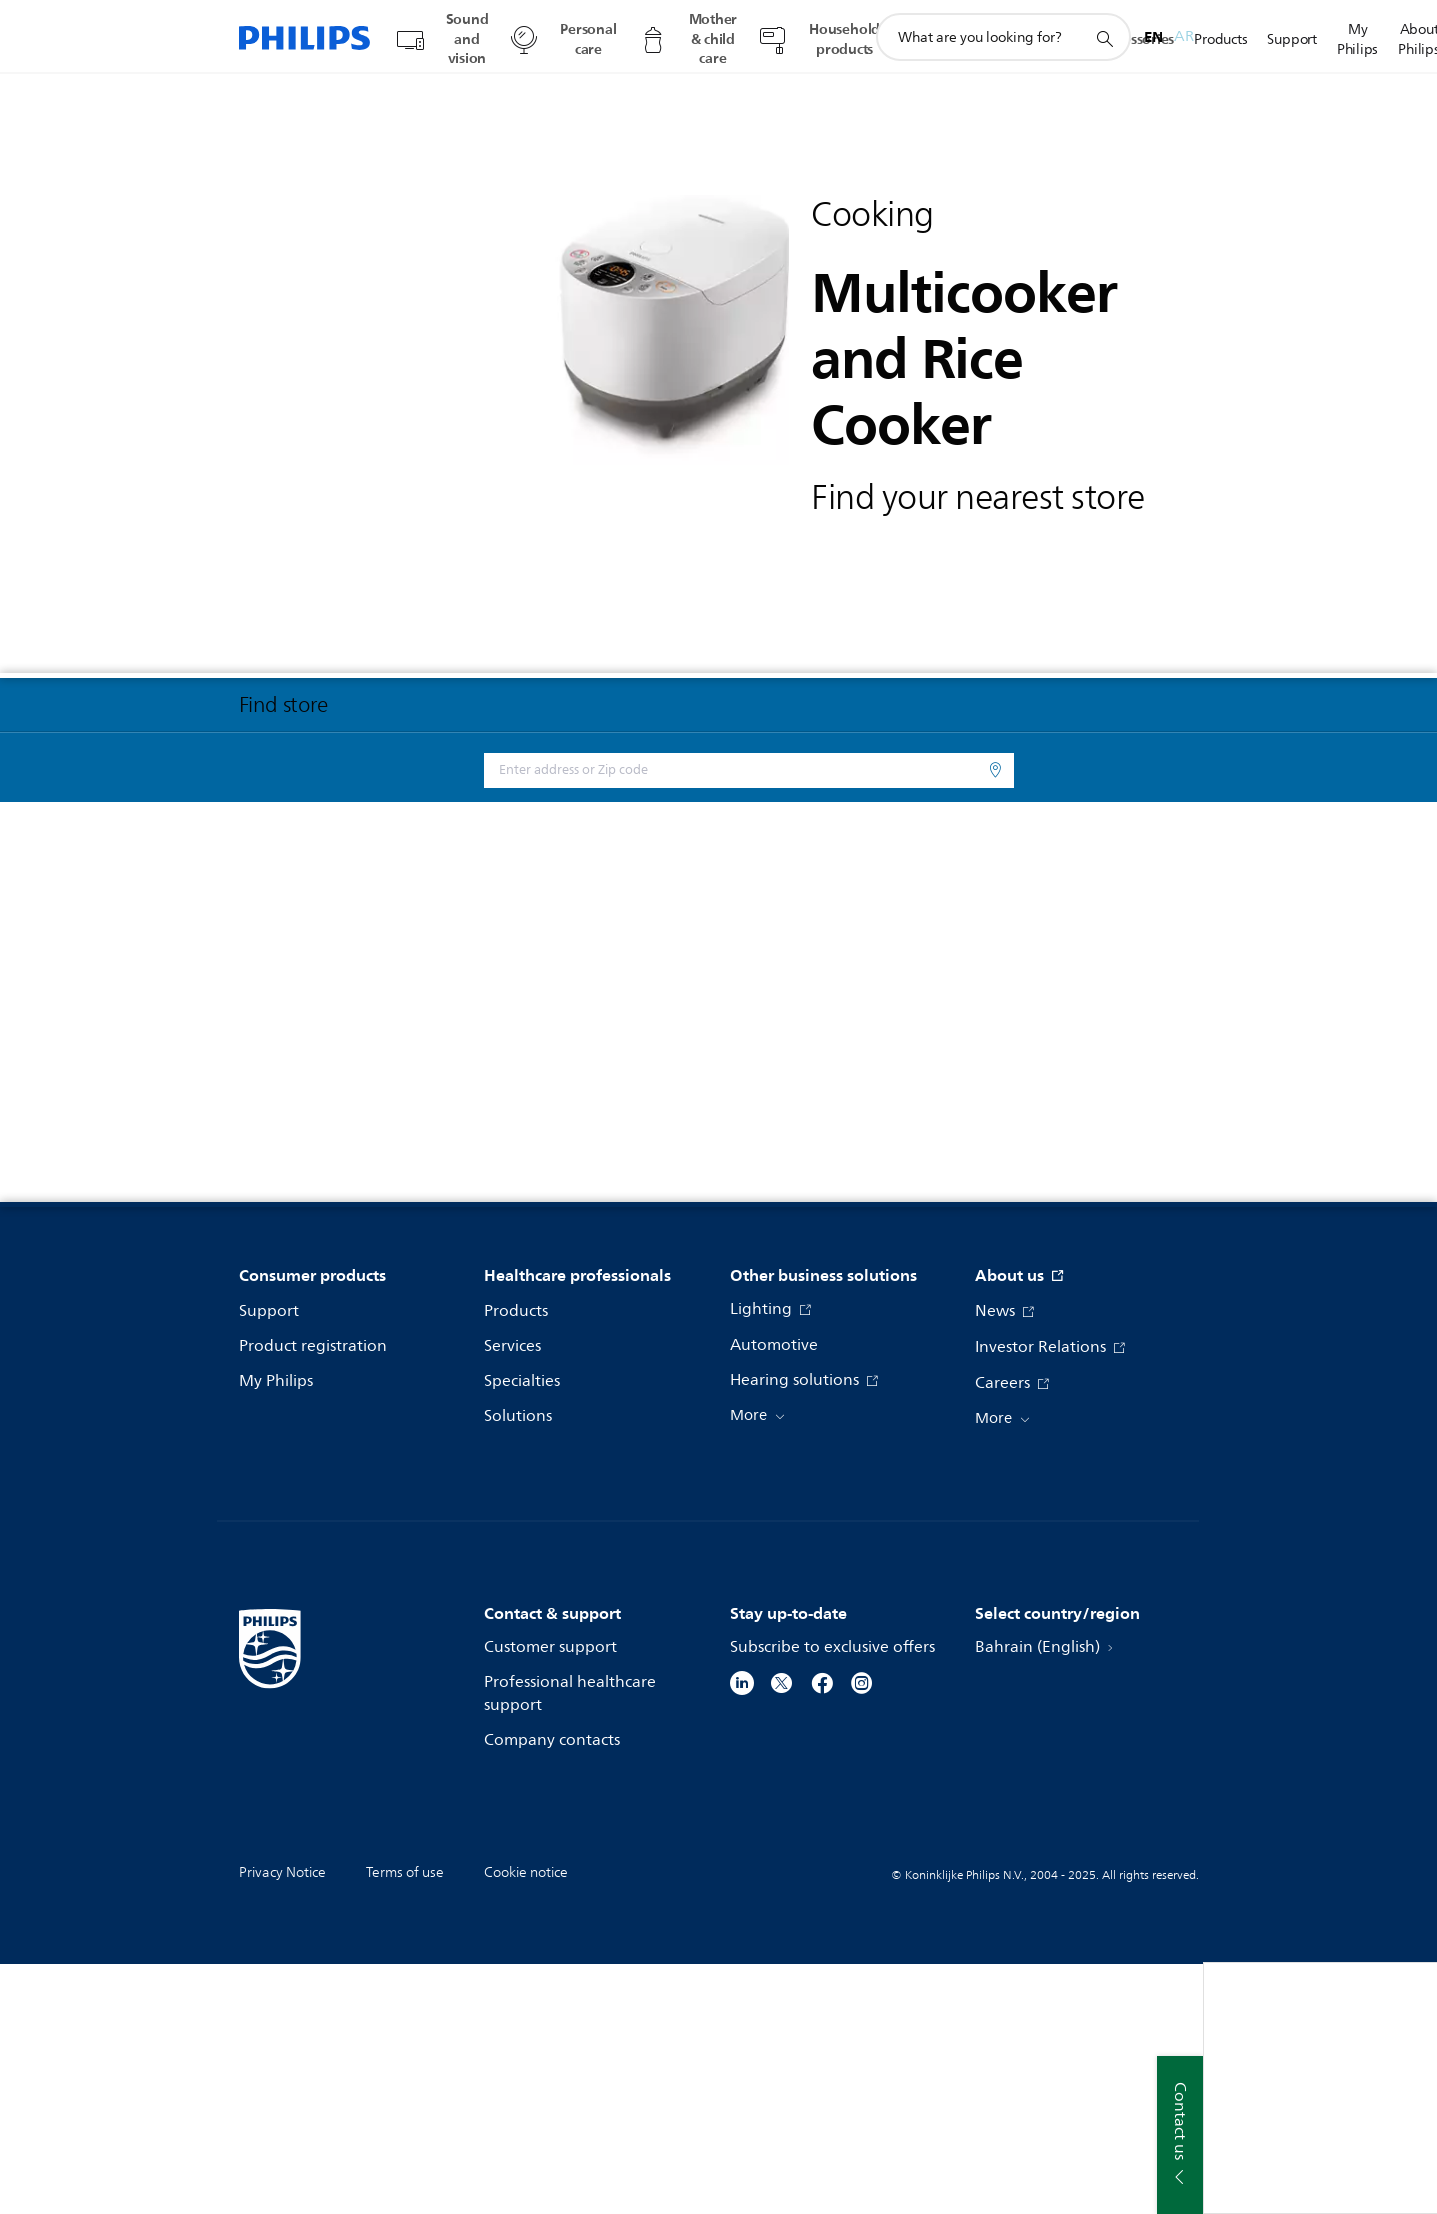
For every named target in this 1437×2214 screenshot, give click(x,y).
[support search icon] (1104, 38)
